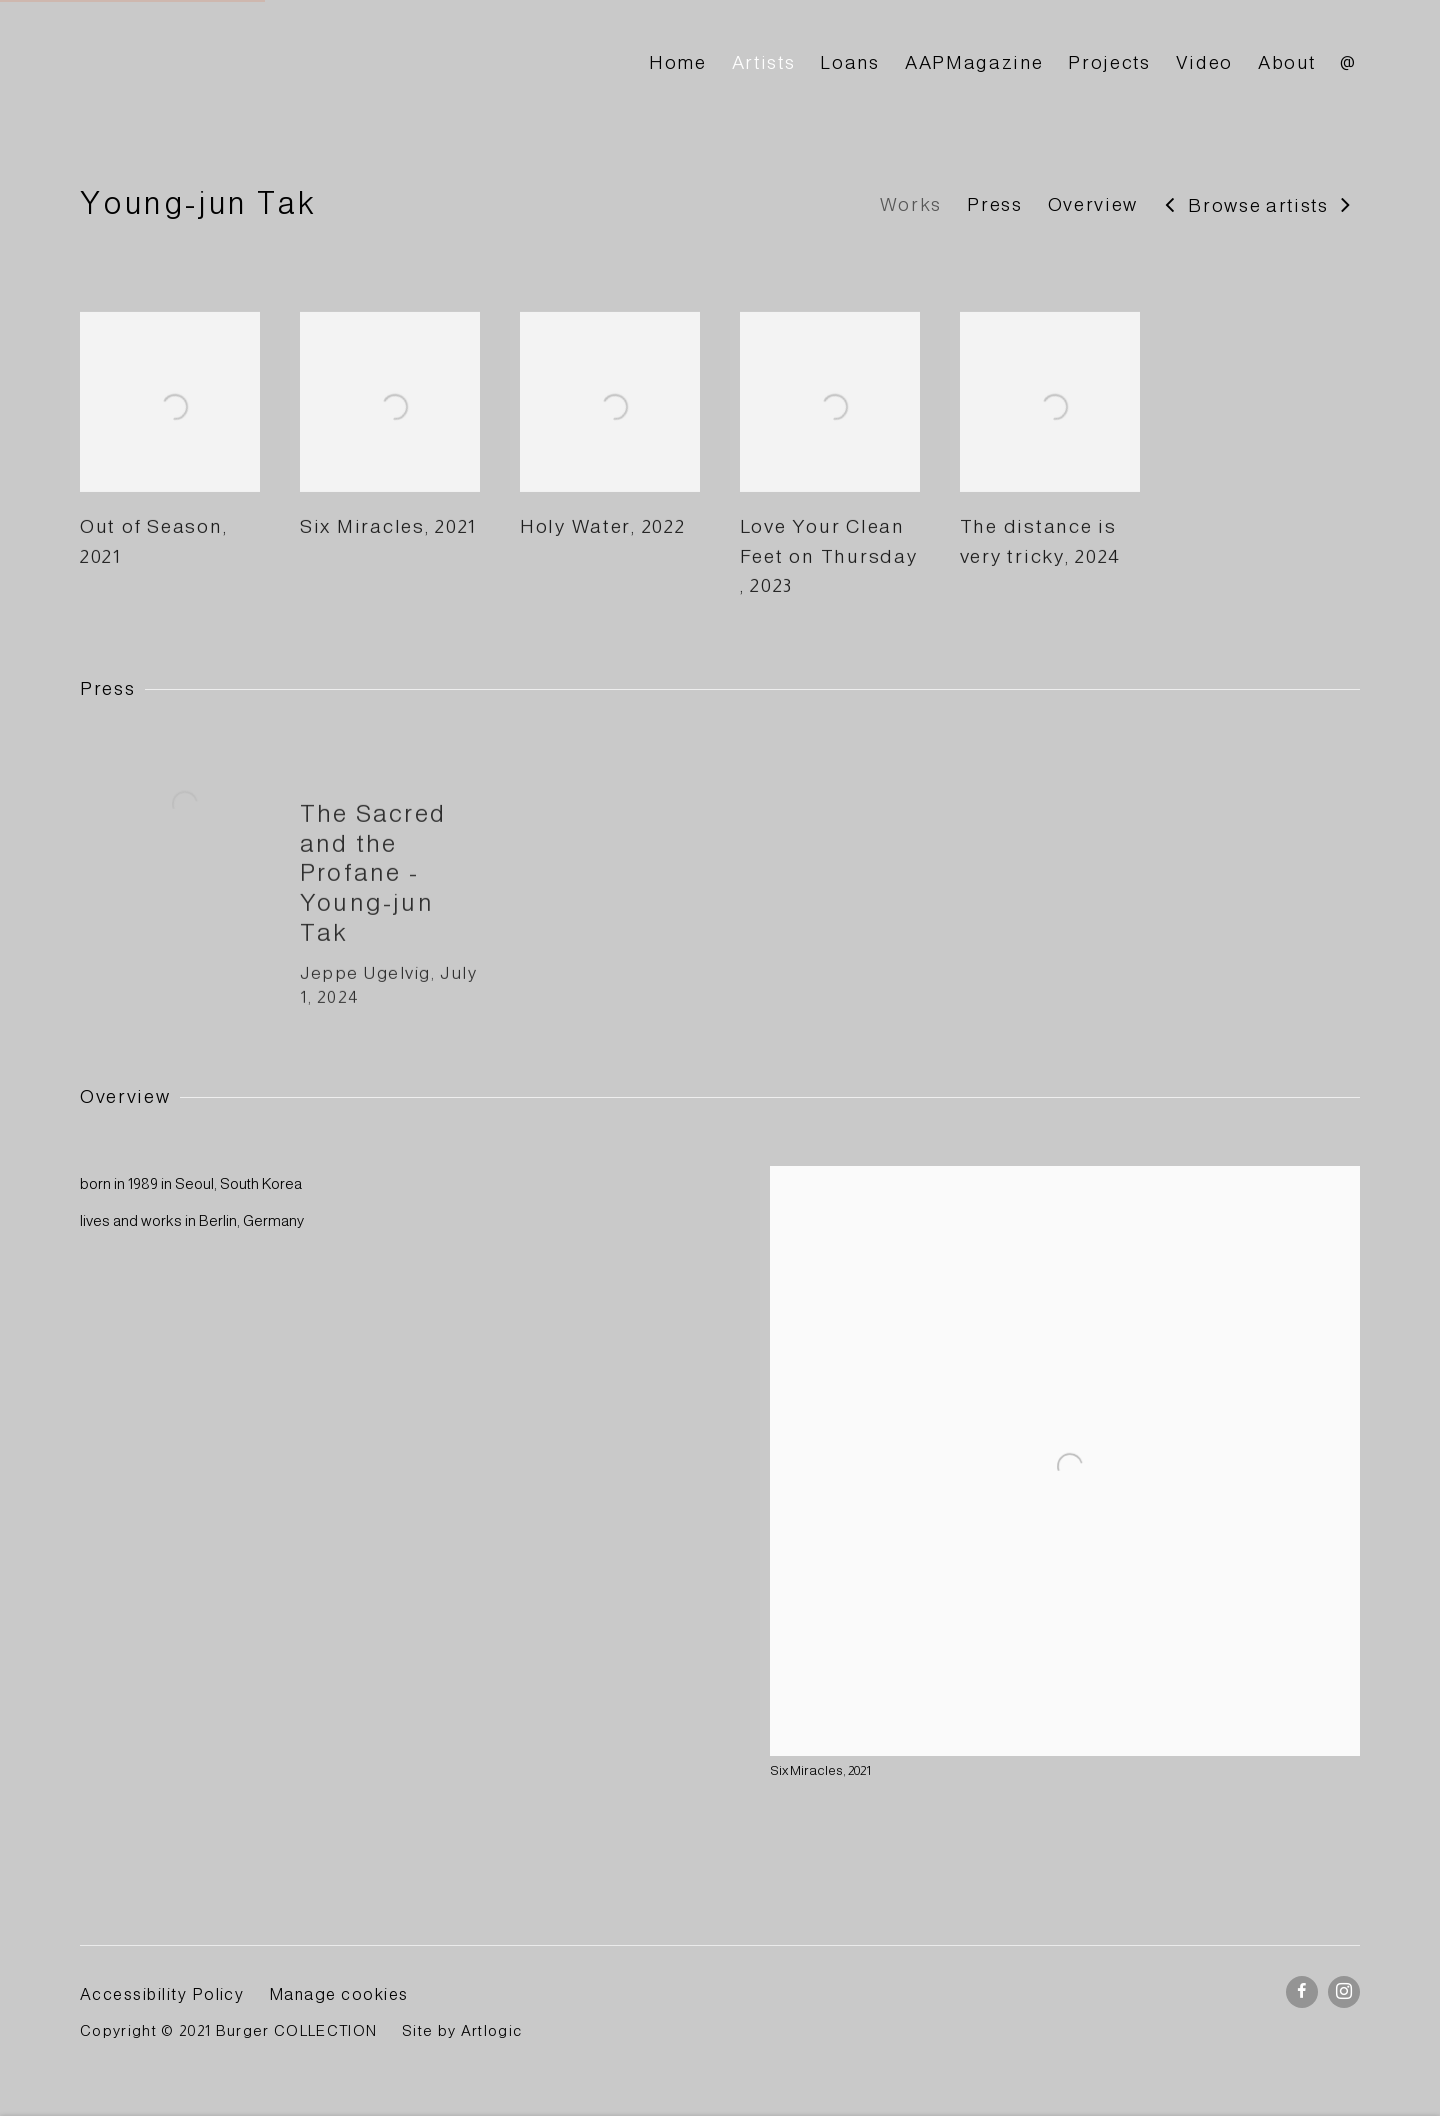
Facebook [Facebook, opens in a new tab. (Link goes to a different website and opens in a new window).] (1302, 1992)
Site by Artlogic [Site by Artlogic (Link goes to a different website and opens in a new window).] (462, 2031)
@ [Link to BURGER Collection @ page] (1348, 62)
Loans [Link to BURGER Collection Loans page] (849, 62)
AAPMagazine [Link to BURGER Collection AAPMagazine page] (974, 62)
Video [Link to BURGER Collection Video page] (1204, 62)
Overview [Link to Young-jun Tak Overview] (1093, 204)
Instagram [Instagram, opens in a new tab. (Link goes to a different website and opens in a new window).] (1344, 1992)
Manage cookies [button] (339, 1994)
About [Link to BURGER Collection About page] (1286, 62)
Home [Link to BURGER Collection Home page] (678, 62)
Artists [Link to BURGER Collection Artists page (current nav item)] (764, 62)
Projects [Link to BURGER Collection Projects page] (1109, 62)
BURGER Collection (260, 63)
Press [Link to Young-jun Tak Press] (994, 204)
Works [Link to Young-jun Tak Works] (911, 204)
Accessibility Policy (162, 1994)
